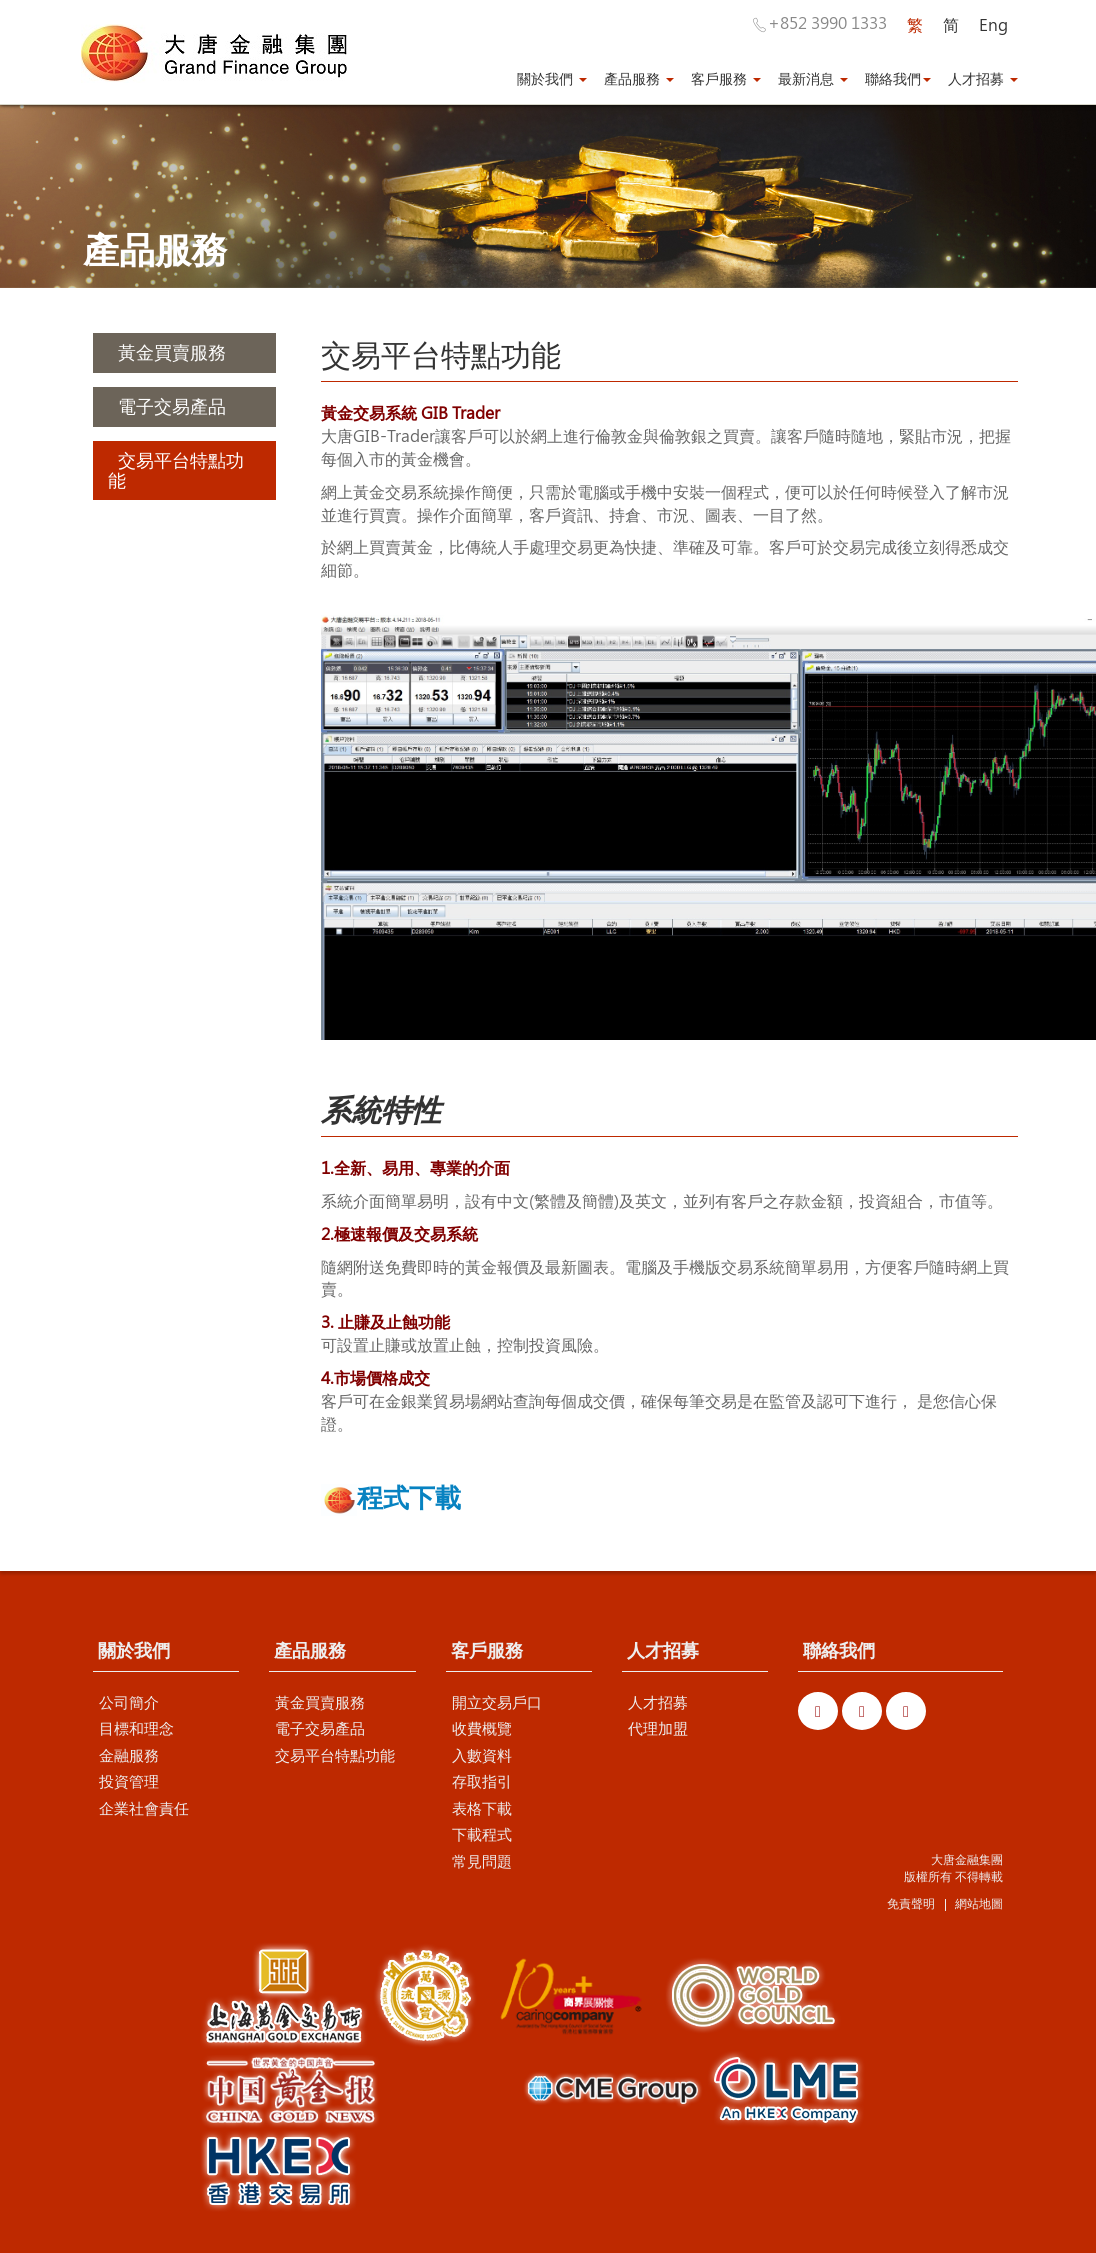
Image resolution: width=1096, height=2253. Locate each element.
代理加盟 (658, 1729)
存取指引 (482, 1782)
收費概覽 (482, 1729)
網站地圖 (979, 1904)
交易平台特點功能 (335, 1756)
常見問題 (482, 1861)
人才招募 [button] (983, 79)
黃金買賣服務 (320, 1703)
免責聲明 (911, 1904)
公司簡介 (129, 1703)
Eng (993, 24)
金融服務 (129, 1756)
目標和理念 (136, 1729)
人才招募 (658, 1703)
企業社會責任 (144, 1809)
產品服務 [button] (639, 79)
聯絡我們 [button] (898, 79)
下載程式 (482, 1835)
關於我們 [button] (552, 79)
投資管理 (129, 1782)
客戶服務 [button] (726, 79)
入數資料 (482, 1756)
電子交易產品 (320, 1729)
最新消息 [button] (813, 79)
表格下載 (482, 1809)
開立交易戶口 (497, 1703)
